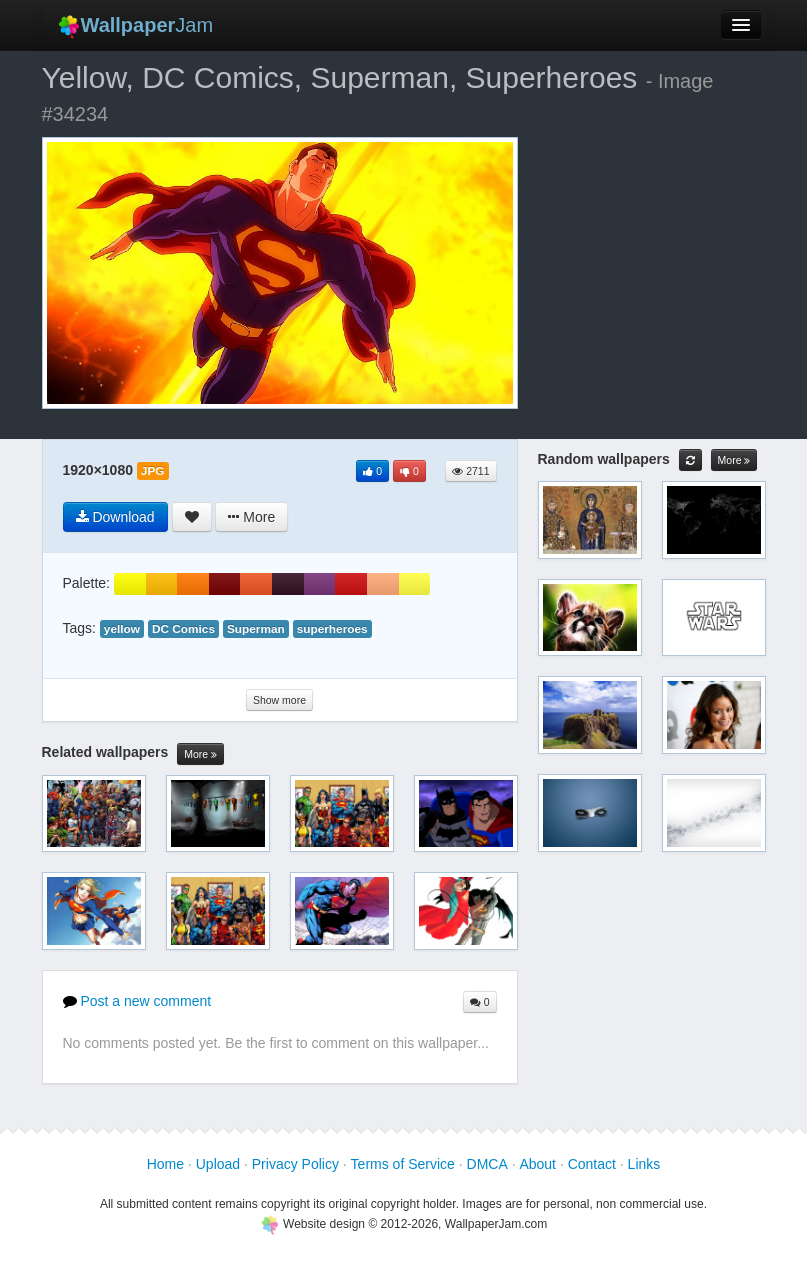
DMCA (487, 1164)
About (537, 1164)
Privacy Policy (295, 1164)
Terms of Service (403, 1164)
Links (644, 1164)
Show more (279, 700)
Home (165, 1164)
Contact (592, 1164)
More (200, 754)
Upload (218, 1164)
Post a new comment (137, 1001)
